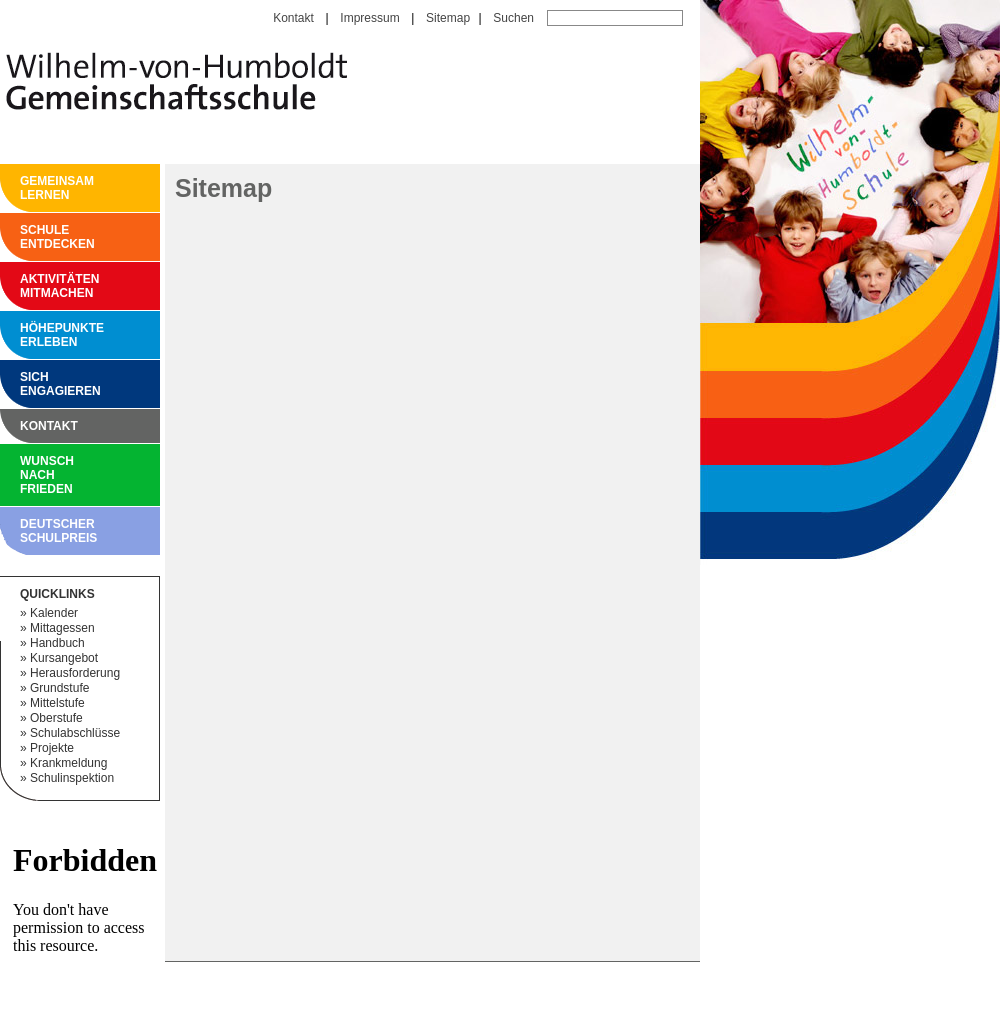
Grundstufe (59, 688)
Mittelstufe (57, 703)
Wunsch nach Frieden (25, 475)
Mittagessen (62, 628)
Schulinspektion (72, 778)
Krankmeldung (68, 763)
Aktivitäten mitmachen (25, 286)
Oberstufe (56, 718)
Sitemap (448, 18)
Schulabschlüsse (75, 733)
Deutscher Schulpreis (25, 531)
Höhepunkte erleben (25, 335)
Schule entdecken (25, 237)
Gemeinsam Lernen (25, 188)
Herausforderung (75, 673)
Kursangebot (64, 658)
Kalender (54, 613)
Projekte (52, 748)
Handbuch (57, 643)
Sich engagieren (25, 384)
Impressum (369, 18)
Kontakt (293, 18)
